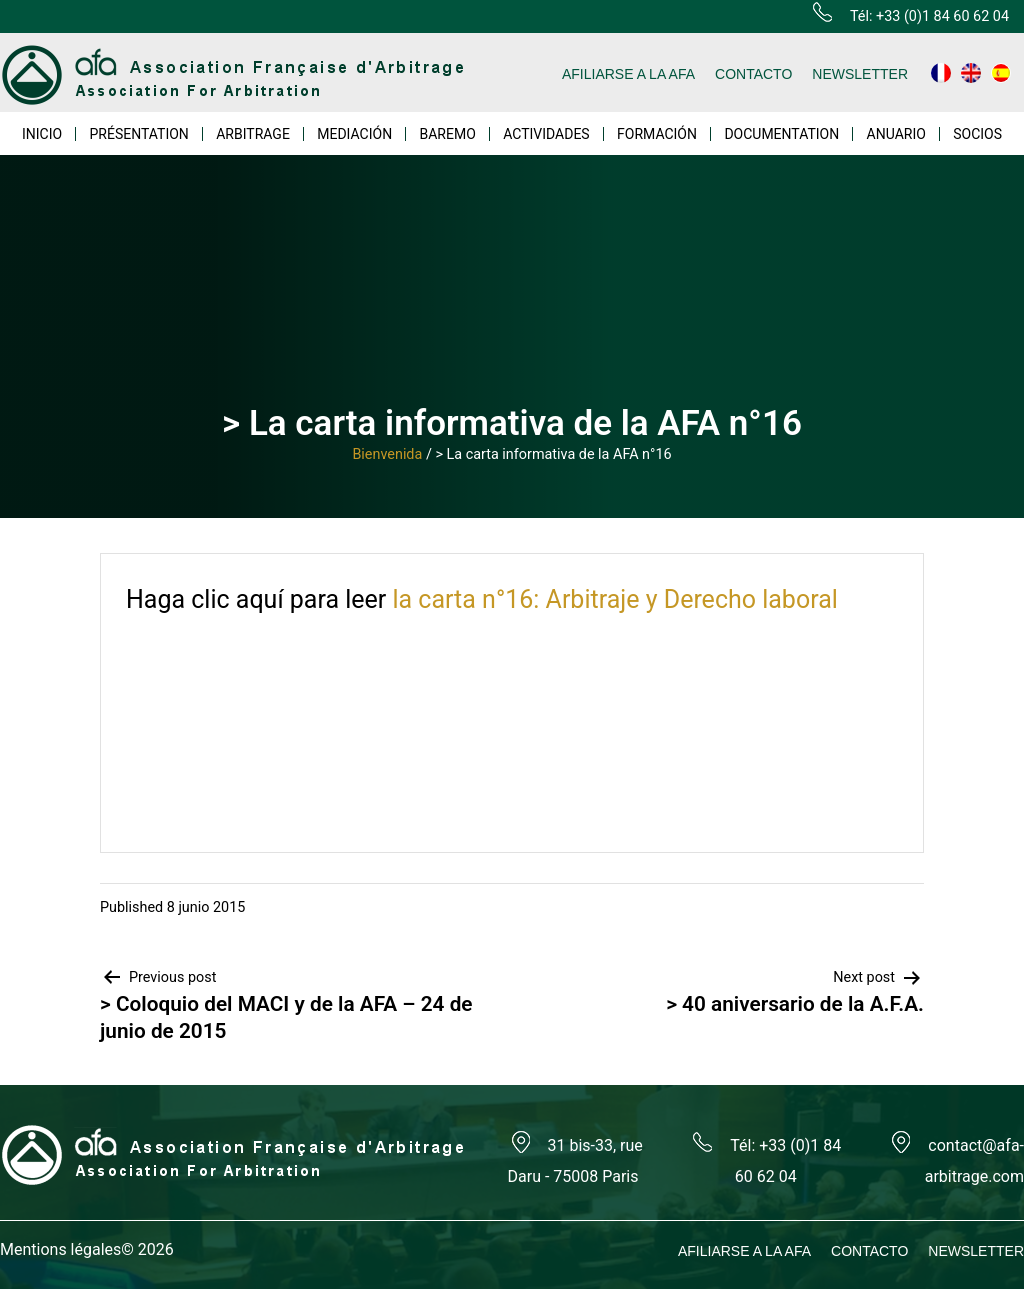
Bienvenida (387, 454)
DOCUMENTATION (781, 134)
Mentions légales (60, 1249)
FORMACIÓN (657, 134)
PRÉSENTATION (139, 134)
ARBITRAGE (253, 134)
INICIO (42, 134)
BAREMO (448, 134)
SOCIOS (977, 134)
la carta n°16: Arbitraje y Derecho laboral (614, 599)
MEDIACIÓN (354, 134)
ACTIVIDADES (546, 134)
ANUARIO (896, 134)
